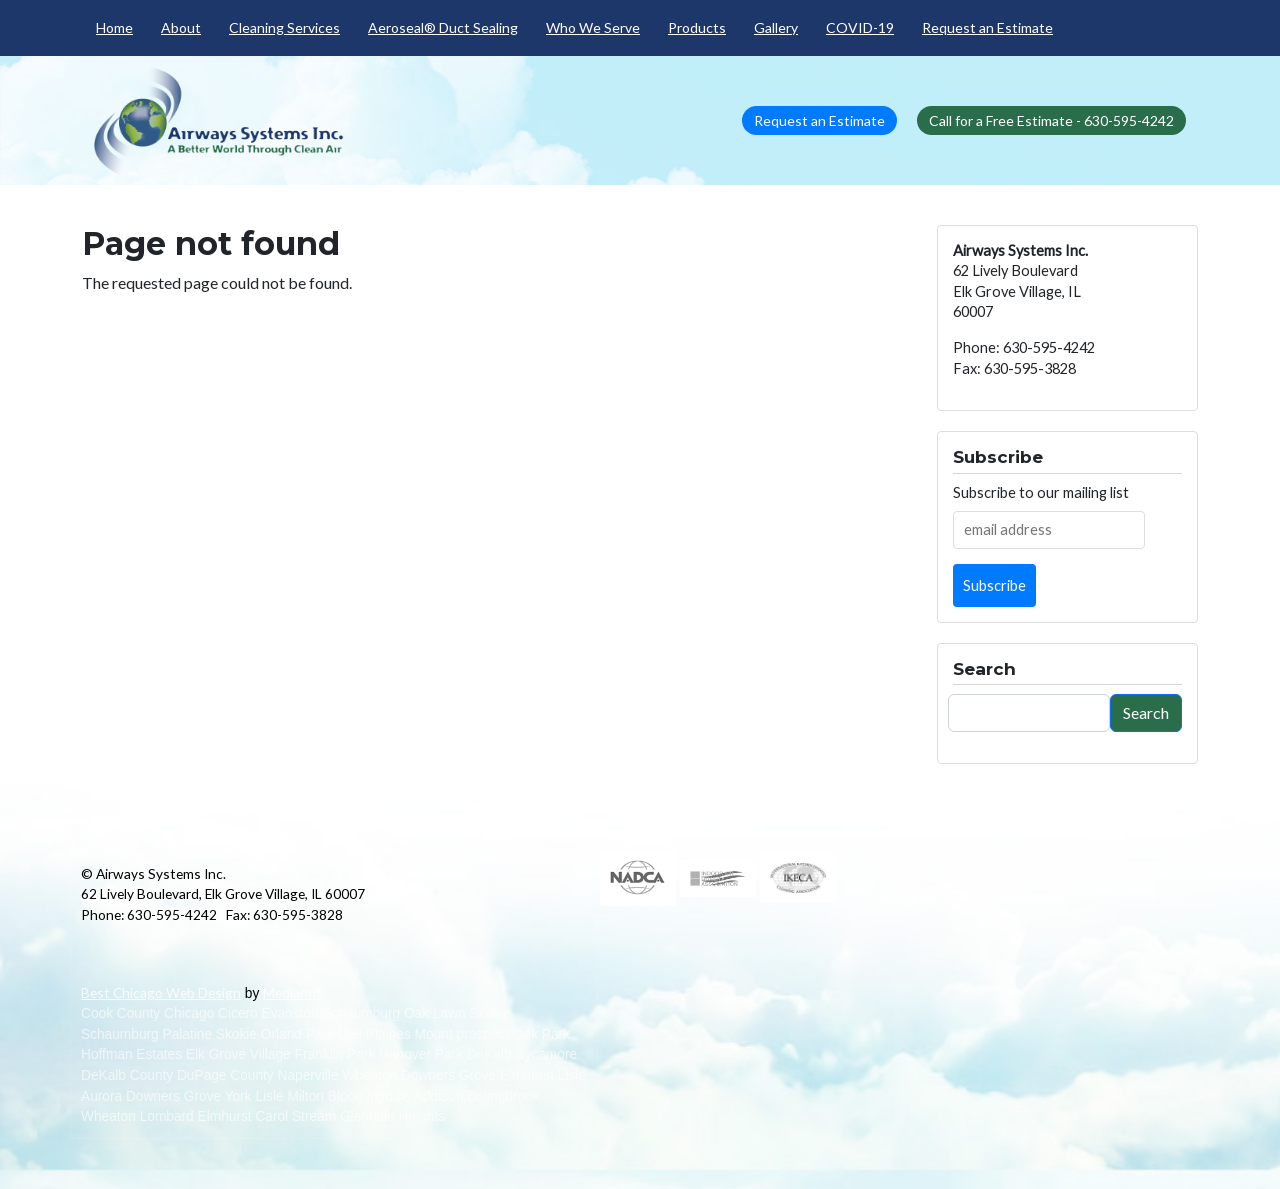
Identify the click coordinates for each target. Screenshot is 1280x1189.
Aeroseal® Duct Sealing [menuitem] (443, 27)
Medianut (292, 992)
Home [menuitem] (114, 27)
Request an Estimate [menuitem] (987, 27)
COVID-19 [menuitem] (860, 27)
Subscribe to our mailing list (1041, 492)
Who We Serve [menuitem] (593, 27)
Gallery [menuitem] (776, 27)
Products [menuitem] (697, 27)
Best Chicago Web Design (161, 992)
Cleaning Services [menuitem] (284, 27)
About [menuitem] (181, 27)
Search (1146, 712)
